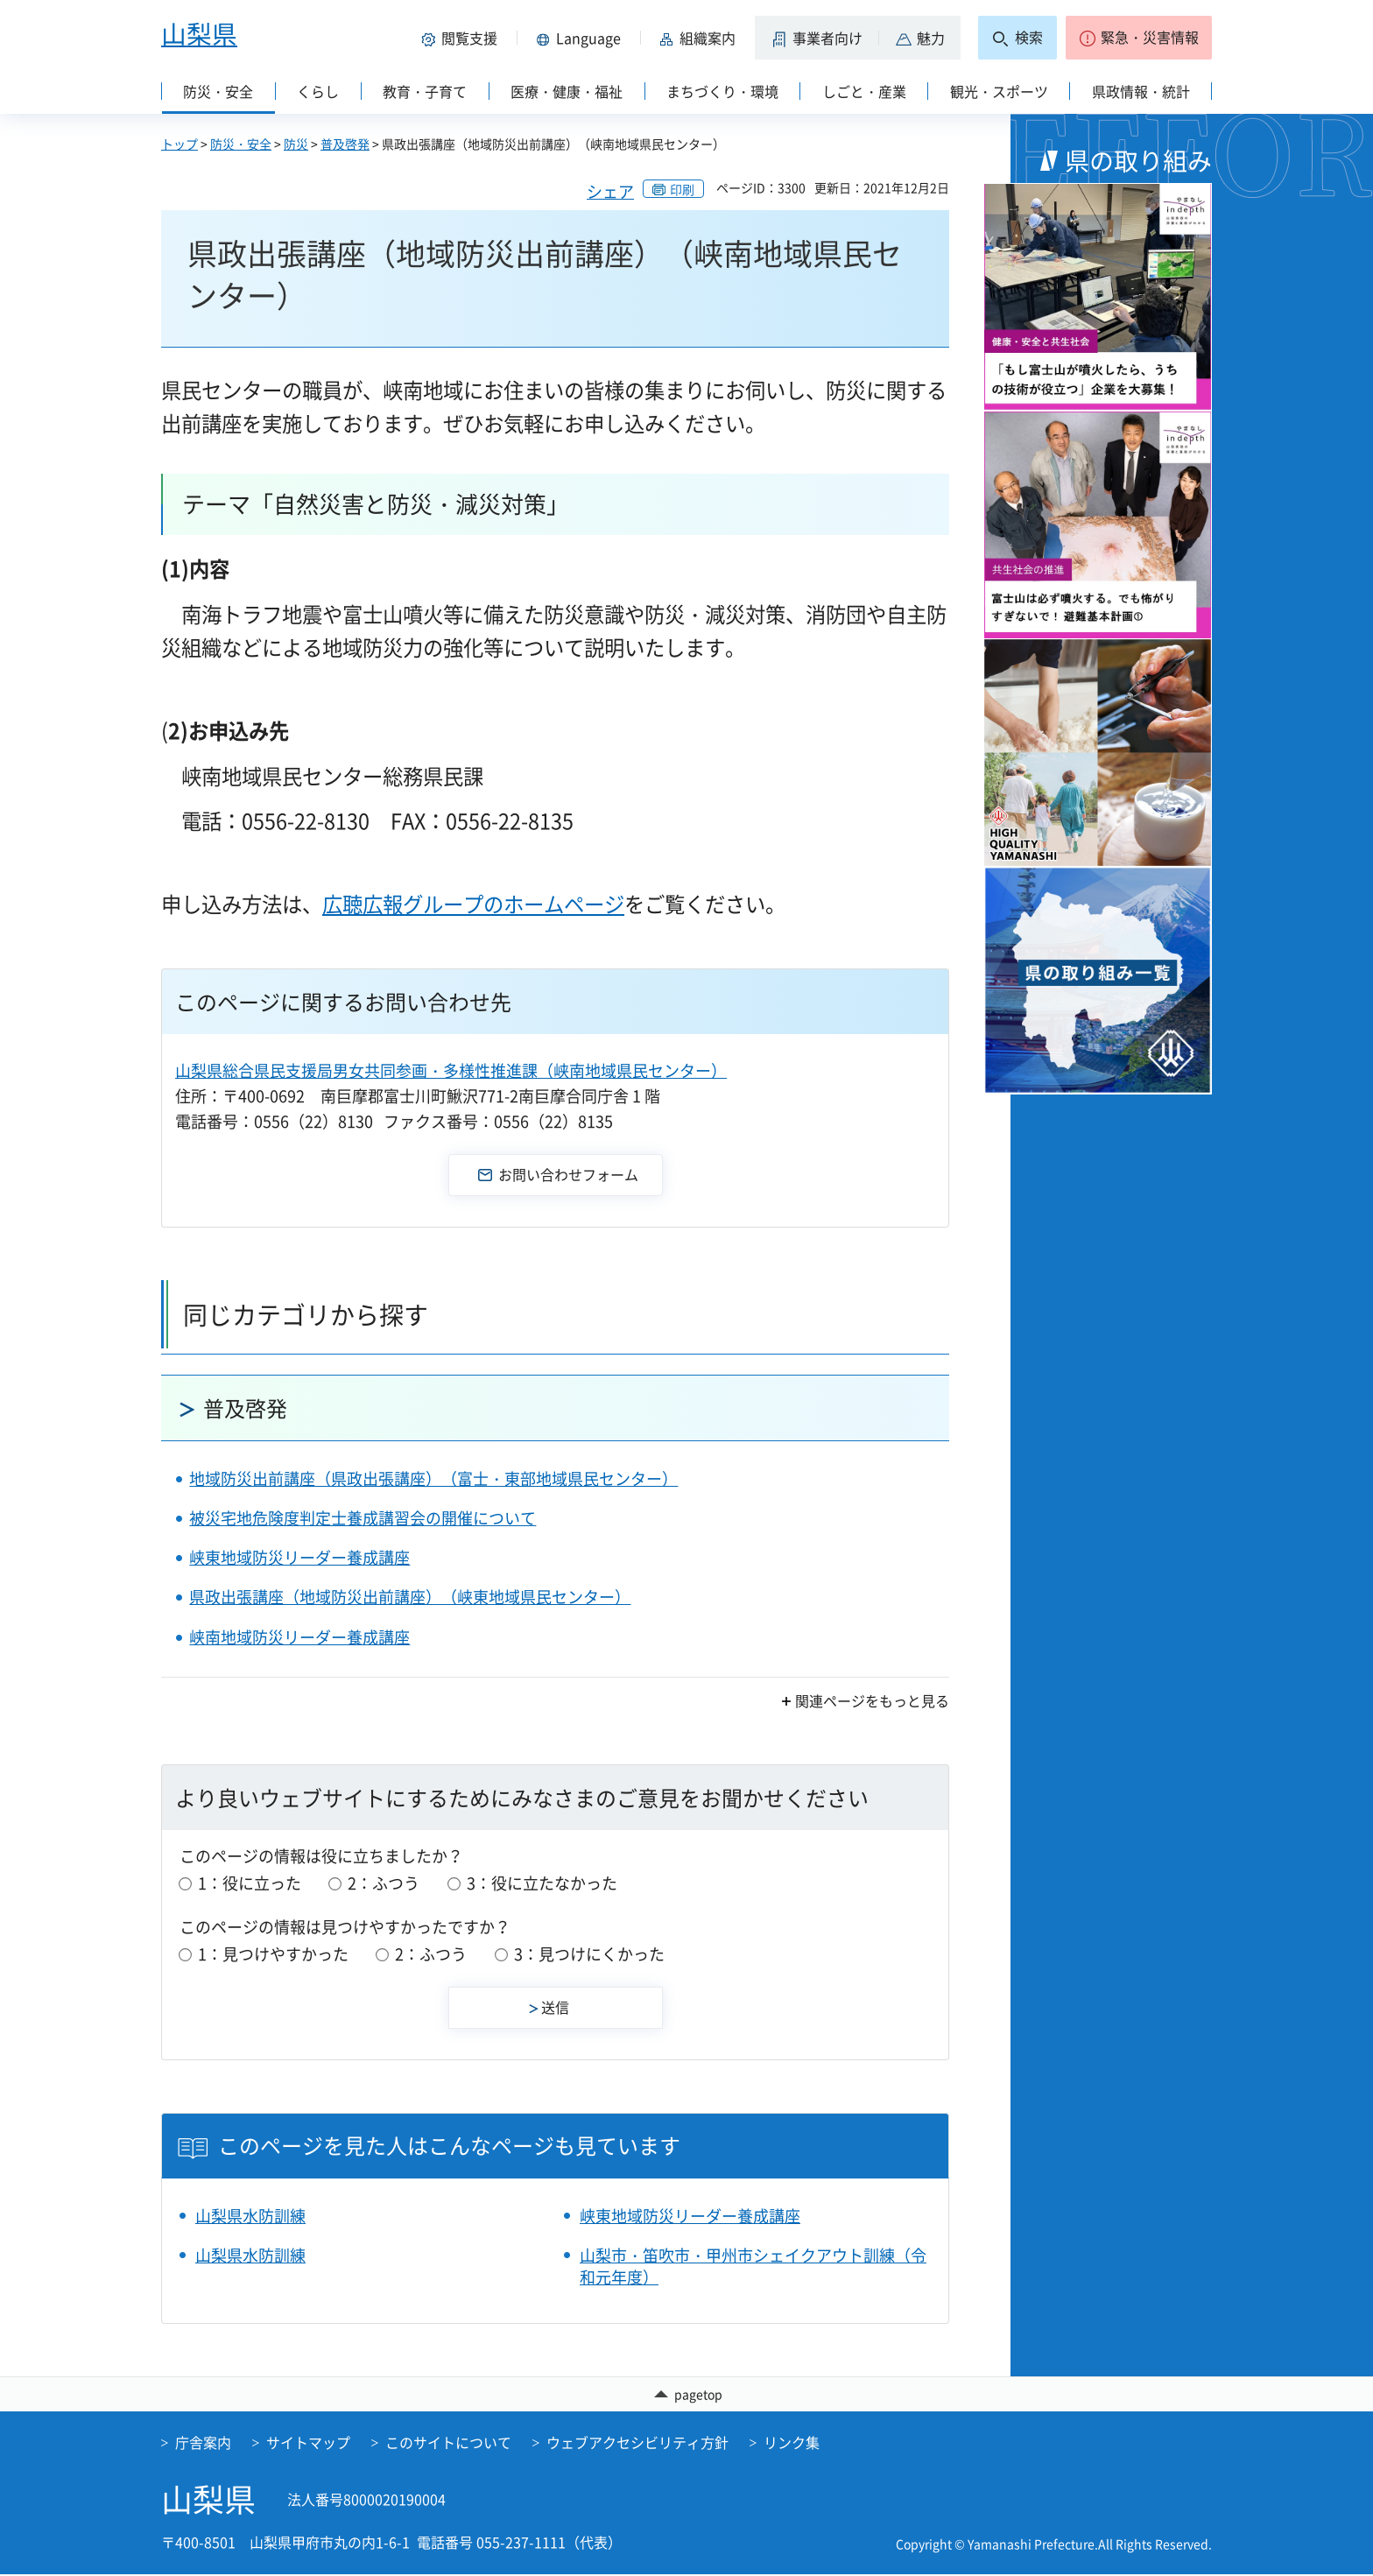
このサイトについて (448, 2443)
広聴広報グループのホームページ (473, 903)
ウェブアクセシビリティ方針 (637, 2443)
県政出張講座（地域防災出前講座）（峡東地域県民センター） (409, 1596)
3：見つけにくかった (589, 1954)
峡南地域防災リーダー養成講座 (299, 1637)
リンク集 (792, 2443)
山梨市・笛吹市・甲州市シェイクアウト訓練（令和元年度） (753, 2266)
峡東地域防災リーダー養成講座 (299, 1557)
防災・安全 (240, 143)
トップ (179, 143)
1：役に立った (249, 1883)
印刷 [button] (682, 189)
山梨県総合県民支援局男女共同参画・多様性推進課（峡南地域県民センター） (451, 1070)
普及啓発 (345, 143)
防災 (296, 143)
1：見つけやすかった (273, 1954)
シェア (610, 191)
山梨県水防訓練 (250, 2216)
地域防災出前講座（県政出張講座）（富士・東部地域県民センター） (433, 1478)
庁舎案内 (203, 2443)
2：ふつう (383, 1883)
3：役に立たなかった (542, 1883)
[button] (462, 38)
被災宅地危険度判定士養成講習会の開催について (362, 1518)
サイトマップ (308, 2443)
